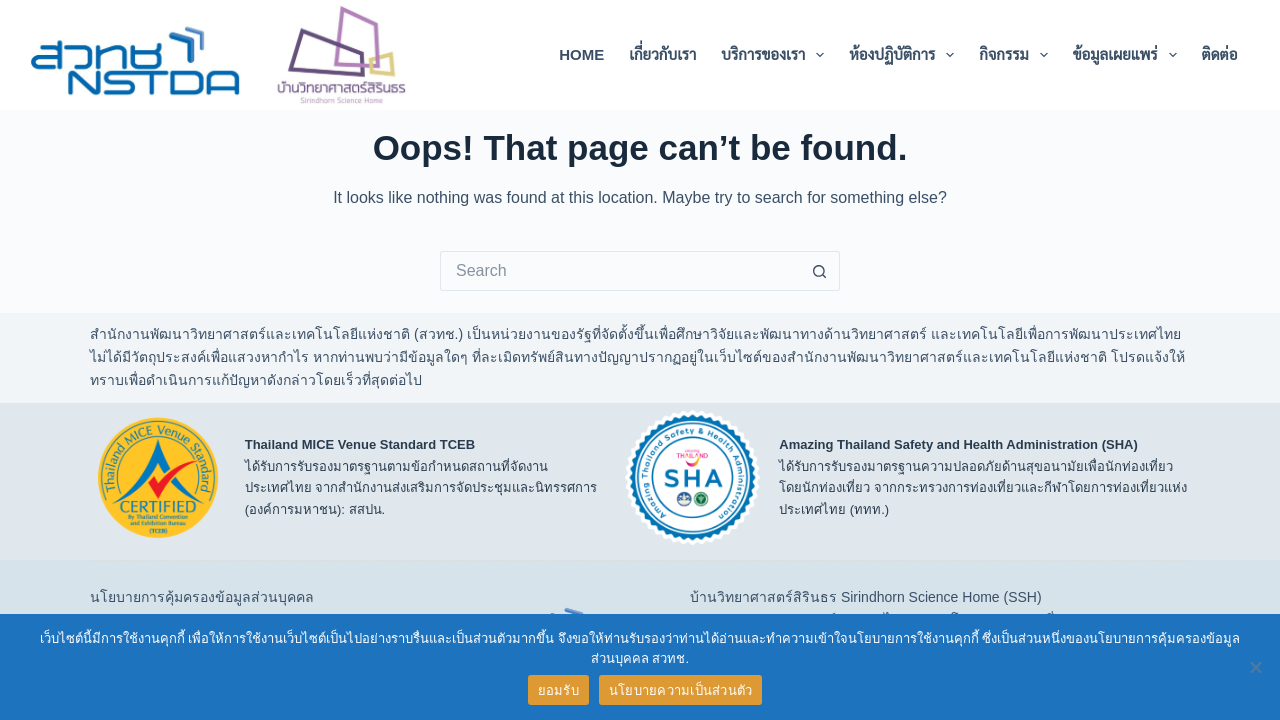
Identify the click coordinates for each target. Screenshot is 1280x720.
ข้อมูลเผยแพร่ (1129, 55)
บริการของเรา (776, 55)
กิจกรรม (1017, 55)
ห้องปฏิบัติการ (905, 55)
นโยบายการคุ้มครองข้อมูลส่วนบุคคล (202, 597)
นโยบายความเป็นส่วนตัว (681, 690)
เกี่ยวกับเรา (662, 54)
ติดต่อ (1220, 54)
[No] (1255, 667)
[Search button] (820, 271)
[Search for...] (620, 271)
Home (581, 54)
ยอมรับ (558, 690)
